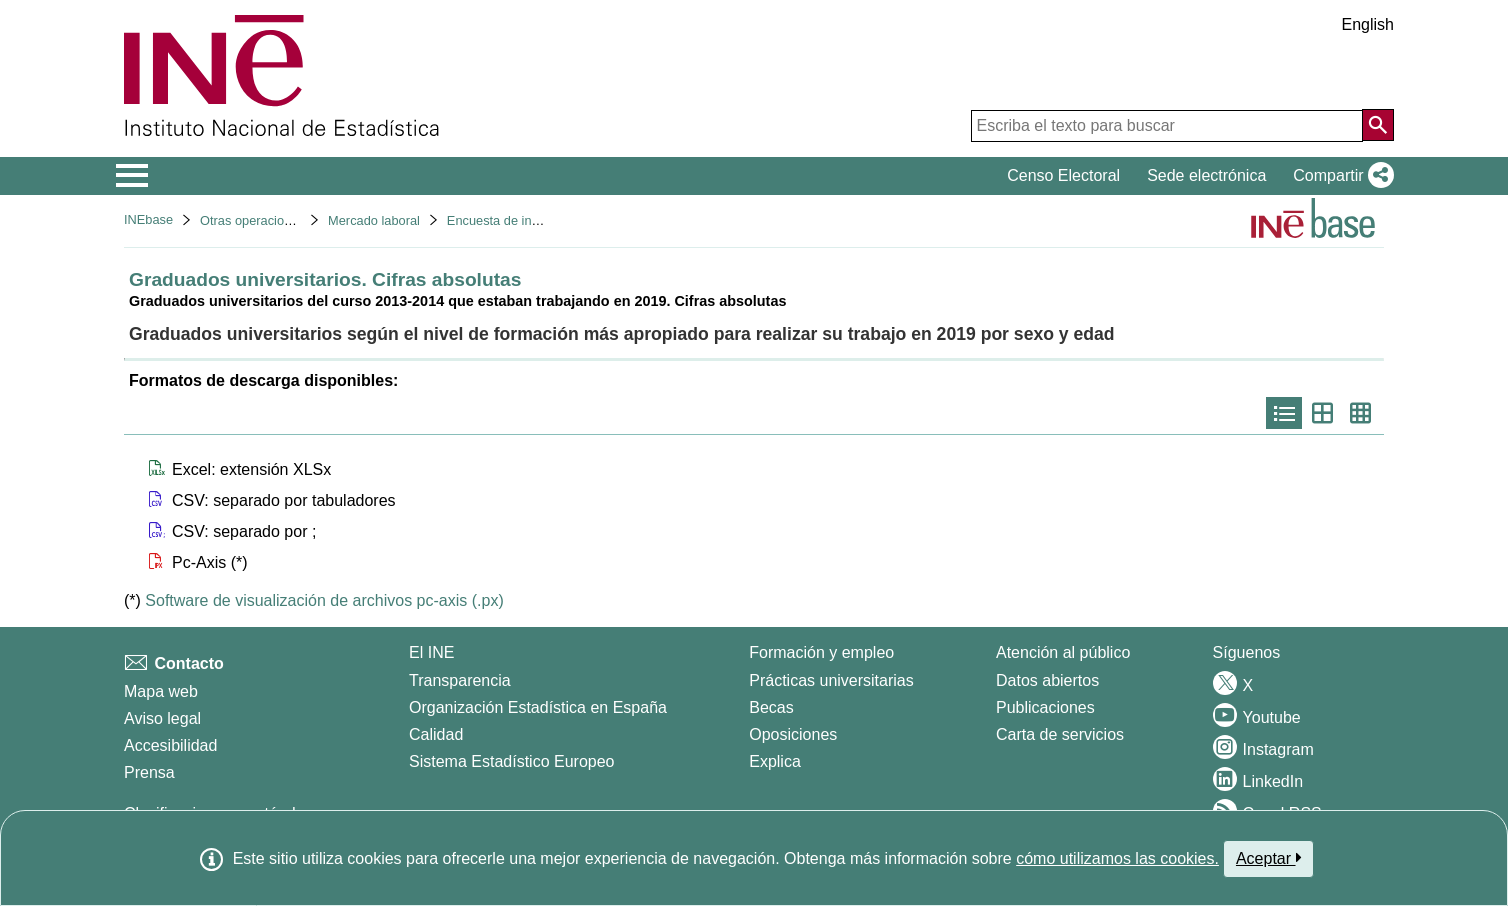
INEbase (148, 219)
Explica (775, 761)
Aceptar (1268, 858)
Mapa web (161, 691)
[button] (1339, 176)
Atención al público (1063, 652)
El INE (431, 652)
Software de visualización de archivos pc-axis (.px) (324, 600)
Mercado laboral (374, 220)
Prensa (149, 772)
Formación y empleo (821, 652)
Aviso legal (162, 718)
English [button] (1368, 24)
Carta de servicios (1060, 734)
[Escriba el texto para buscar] (1167, 126)
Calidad (436, 734)
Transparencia (460, 680)
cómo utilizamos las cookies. (1117, 858)
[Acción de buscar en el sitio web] (1378, 125)
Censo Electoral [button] (1063, 175)
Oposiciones (793, 734)
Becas (771, 707)
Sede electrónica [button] (1206, 175)
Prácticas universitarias (831, 680)
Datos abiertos (1047, 680)
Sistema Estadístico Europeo (511, 761)
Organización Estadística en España (538, 707)
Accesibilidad (170, 745)
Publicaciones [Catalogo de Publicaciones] (1045, 707)
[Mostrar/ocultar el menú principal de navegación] (132, 176)
